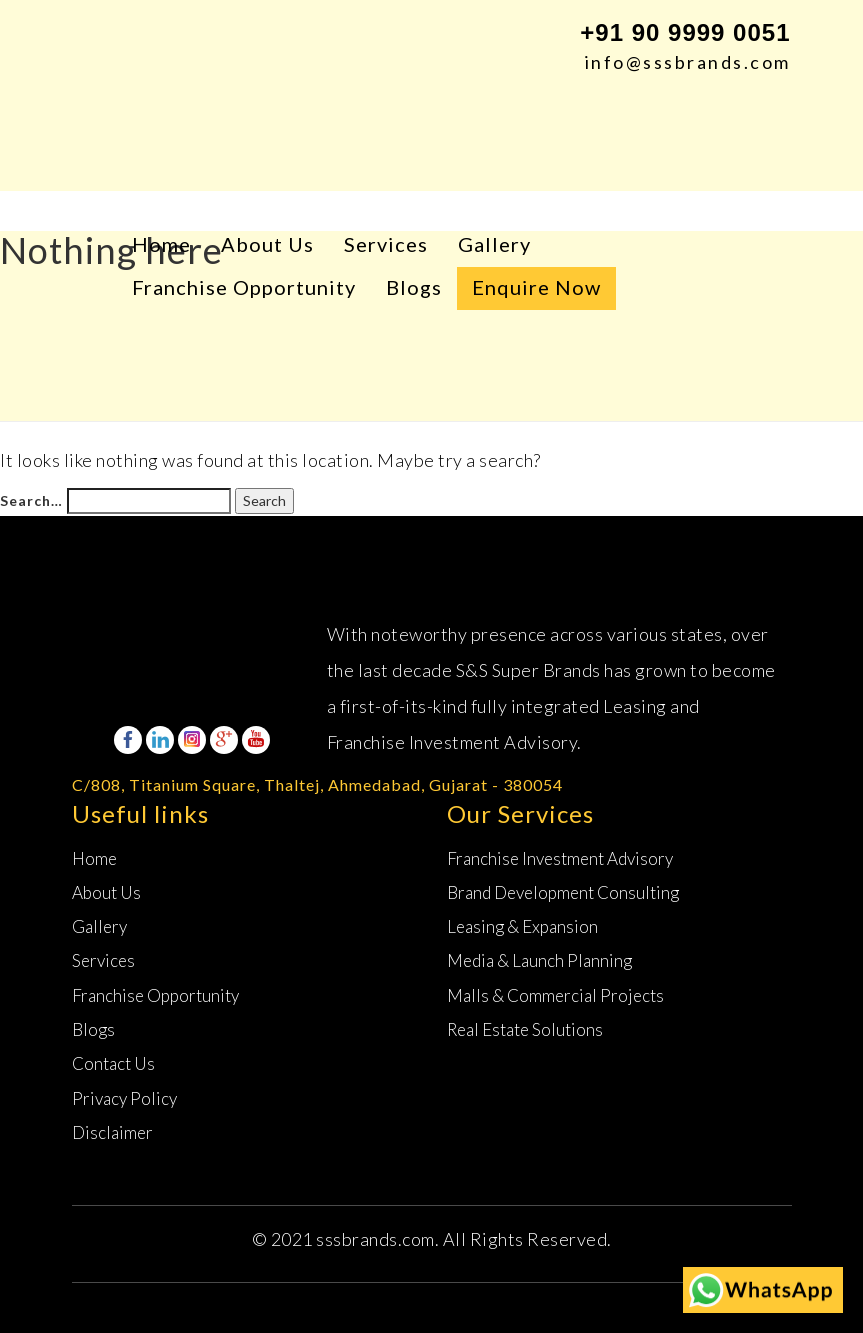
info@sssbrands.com (688, 62)
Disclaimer (112, 1132)
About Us (267, 244)
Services (386, 244)
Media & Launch (539, 960)
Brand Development (563, 892)
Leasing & (522, 926)
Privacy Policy (124, 1098)
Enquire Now (536, 287)
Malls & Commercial (555, 995)
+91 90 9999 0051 (685, 32)
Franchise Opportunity (244, 287)
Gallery (494, 244)
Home (161, 244)
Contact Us (113, 1063)
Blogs (414, 287)
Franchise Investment (560, 858)
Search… (31, 500)
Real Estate (525, 1029)
